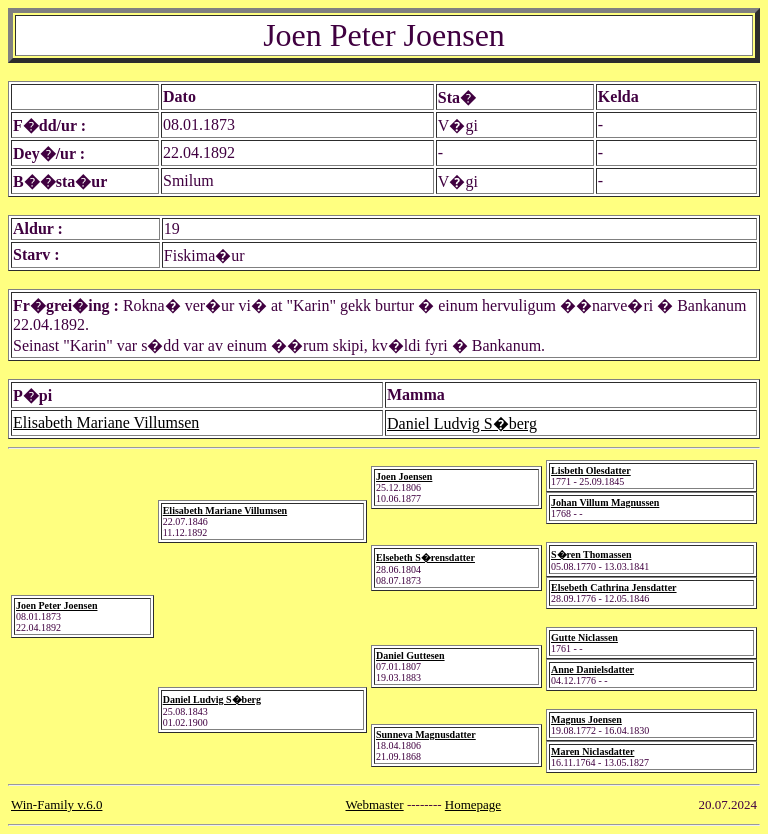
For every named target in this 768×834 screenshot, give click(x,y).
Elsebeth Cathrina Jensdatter (614, 587)
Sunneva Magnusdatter (426, 734)
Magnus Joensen (586, 719)
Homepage (473, 804)
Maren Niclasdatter (592, 751)
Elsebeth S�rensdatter (425, 557)
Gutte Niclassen (584, 637)
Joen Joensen (404, 476)
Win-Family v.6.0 (56, 804)
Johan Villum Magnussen (605, 502)
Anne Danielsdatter (592, 669)
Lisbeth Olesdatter (591, 470)
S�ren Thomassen (591, 554)
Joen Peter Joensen (56, 605)
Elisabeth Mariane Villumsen (106, 422)
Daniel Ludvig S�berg (462, 423)
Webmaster (375, 804)
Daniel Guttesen (410, 655)
